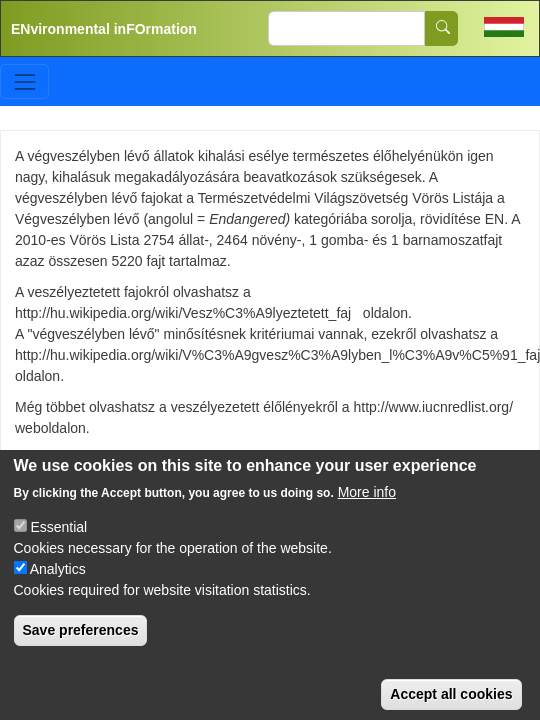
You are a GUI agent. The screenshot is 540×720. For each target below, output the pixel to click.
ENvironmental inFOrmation (104, 29)
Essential (58, 551)
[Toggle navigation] (24, 81)
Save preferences (81, 654)
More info (367, 516)
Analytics (58, 593)
